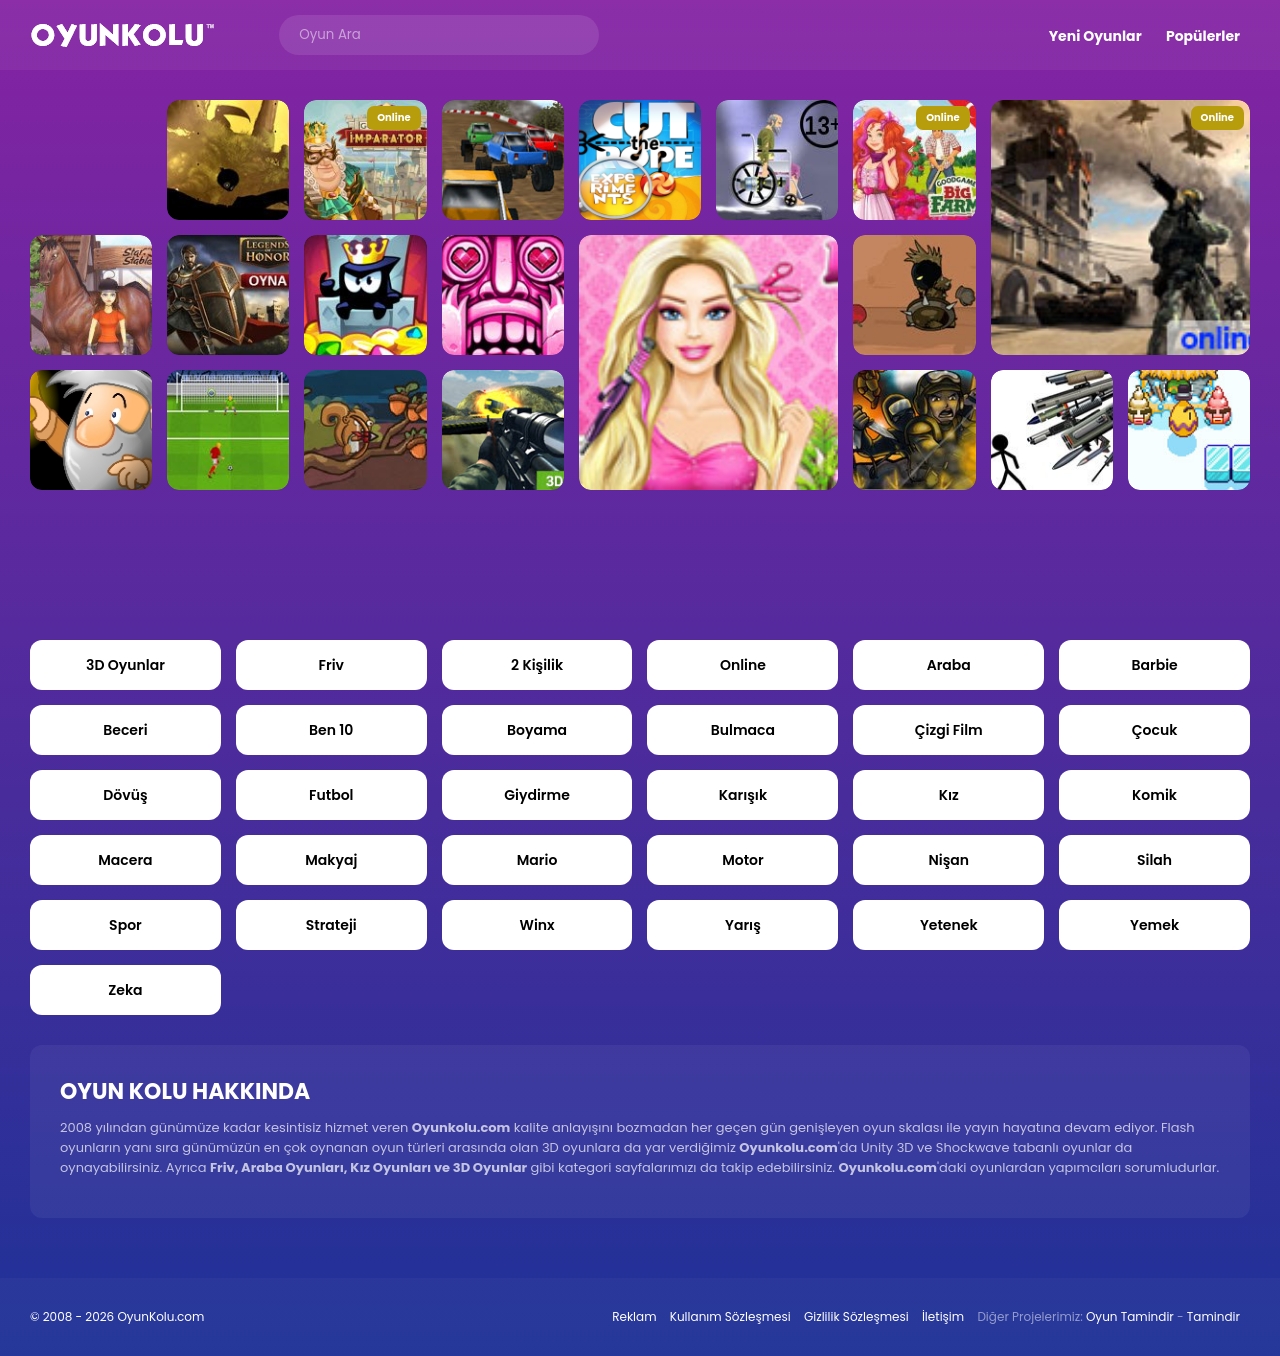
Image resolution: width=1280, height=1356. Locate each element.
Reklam (634, 1316)
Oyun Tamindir (1130, 1316)
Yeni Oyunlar (1095, 36)
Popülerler (1203, 36)
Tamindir (1213, 1316)
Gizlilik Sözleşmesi (856, 1316)
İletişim (943, 1316)
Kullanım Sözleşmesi (730, 1316)
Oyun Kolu (122, 35)
